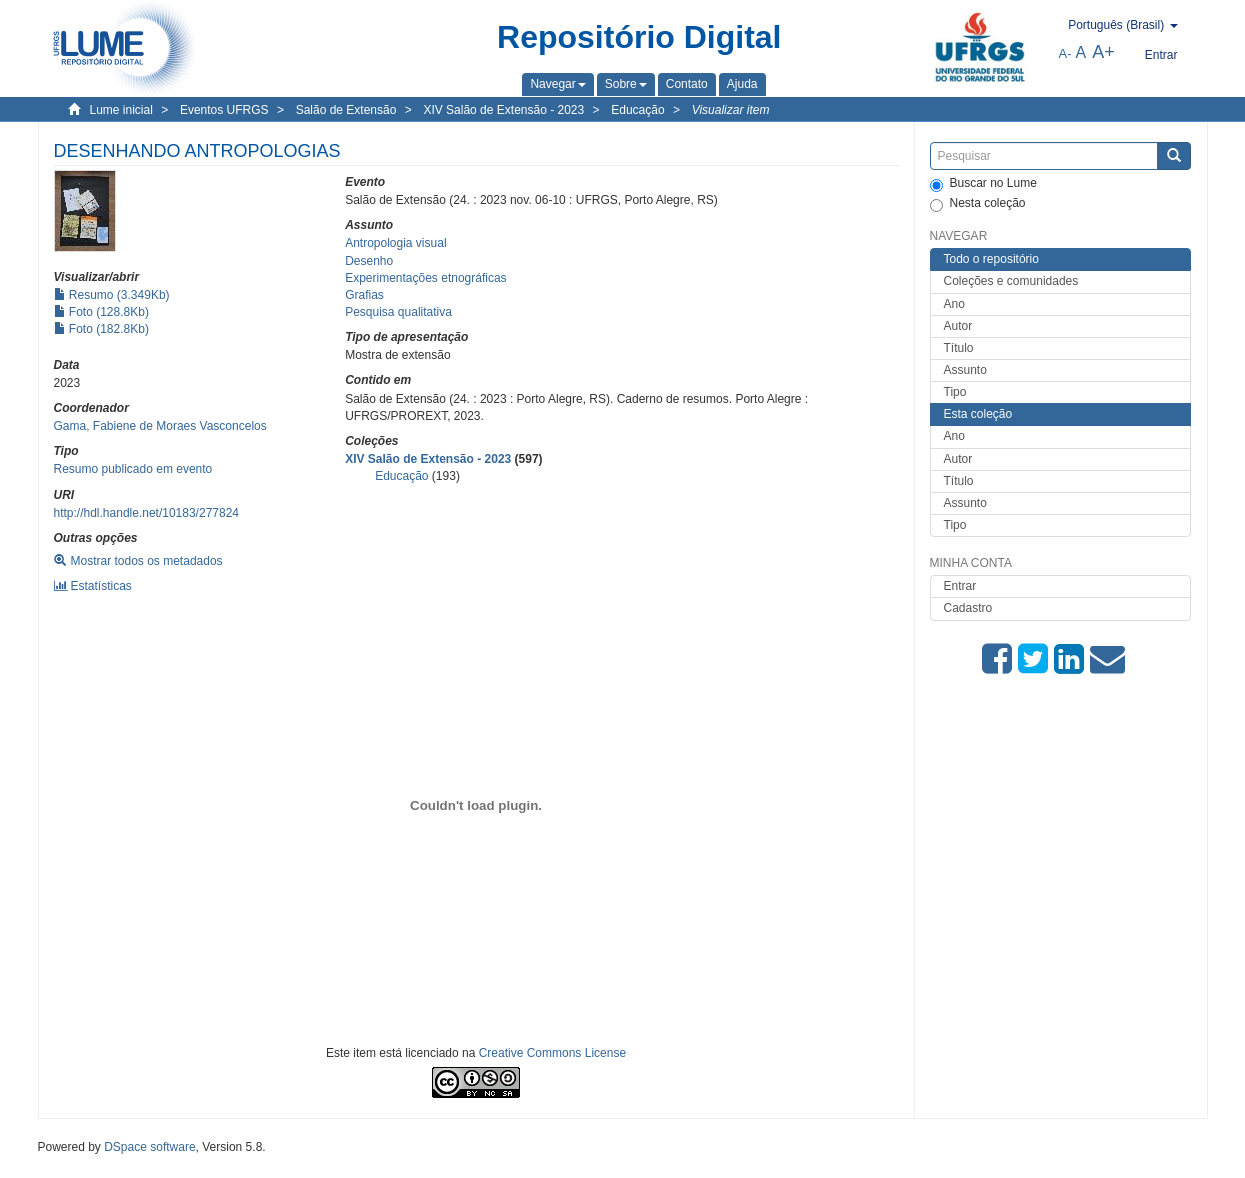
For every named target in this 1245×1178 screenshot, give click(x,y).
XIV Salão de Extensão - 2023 (503, 110)
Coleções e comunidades (1011, 281)
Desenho (369, 261)
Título (959, 348)
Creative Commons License (552, 1053)
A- (1065, 53)
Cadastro (968, 608)
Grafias (364, 295)
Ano (954, 304)
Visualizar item (731, 110)
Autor (958, 326)
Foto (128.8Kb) (101, 312)
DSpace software (149, 1147)
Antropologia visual (395, 243)
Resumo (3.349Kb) (112, 295)
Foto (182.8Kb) (101, 329)
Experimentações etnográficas (425, 278)
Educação (637, 110)
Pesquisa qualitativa (398, 312)
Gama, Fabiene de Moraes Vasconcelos (160, 426)
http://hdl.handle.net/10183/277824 (147, 513)
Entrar (960, 586)
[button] (557, 84)
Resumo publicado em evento (133, 469)
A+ (1103, 52)
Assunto (965, 370)
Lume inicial (121, 110)
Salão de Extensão (346, 110)
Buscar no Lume (983, 184)
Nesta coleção (978, 204)
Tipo (955, 392)
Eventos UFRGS (224, 110)
